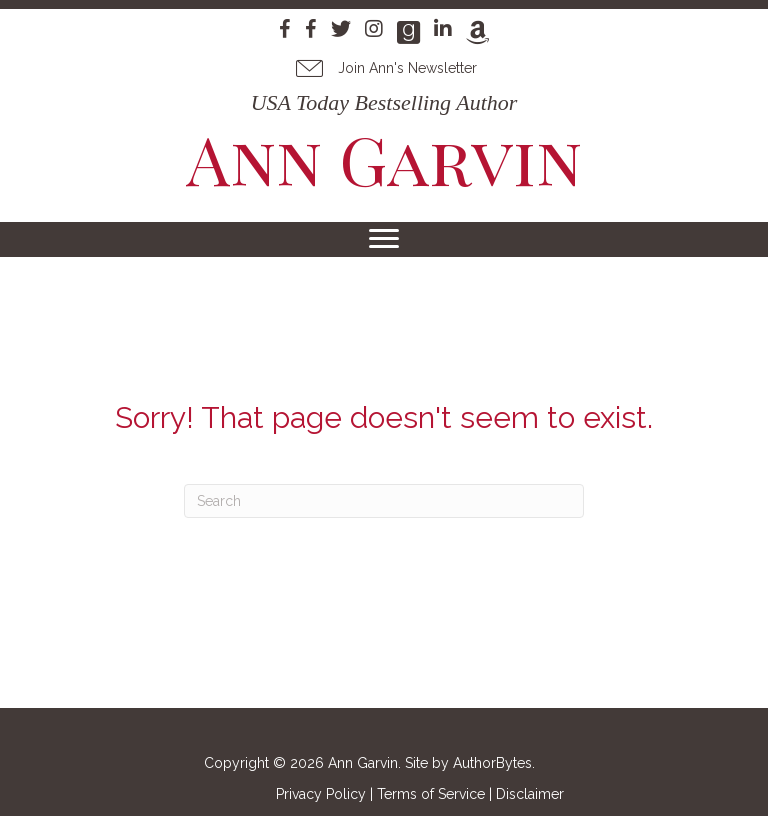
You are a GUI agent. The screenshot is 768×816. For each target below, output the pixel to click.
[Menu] (384, 239)
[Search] (384, 501)
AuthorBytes (492, 763)
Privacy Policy (321, 794)
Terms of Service (431, 794)
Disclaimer (530, 794)
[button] (384, 68)
